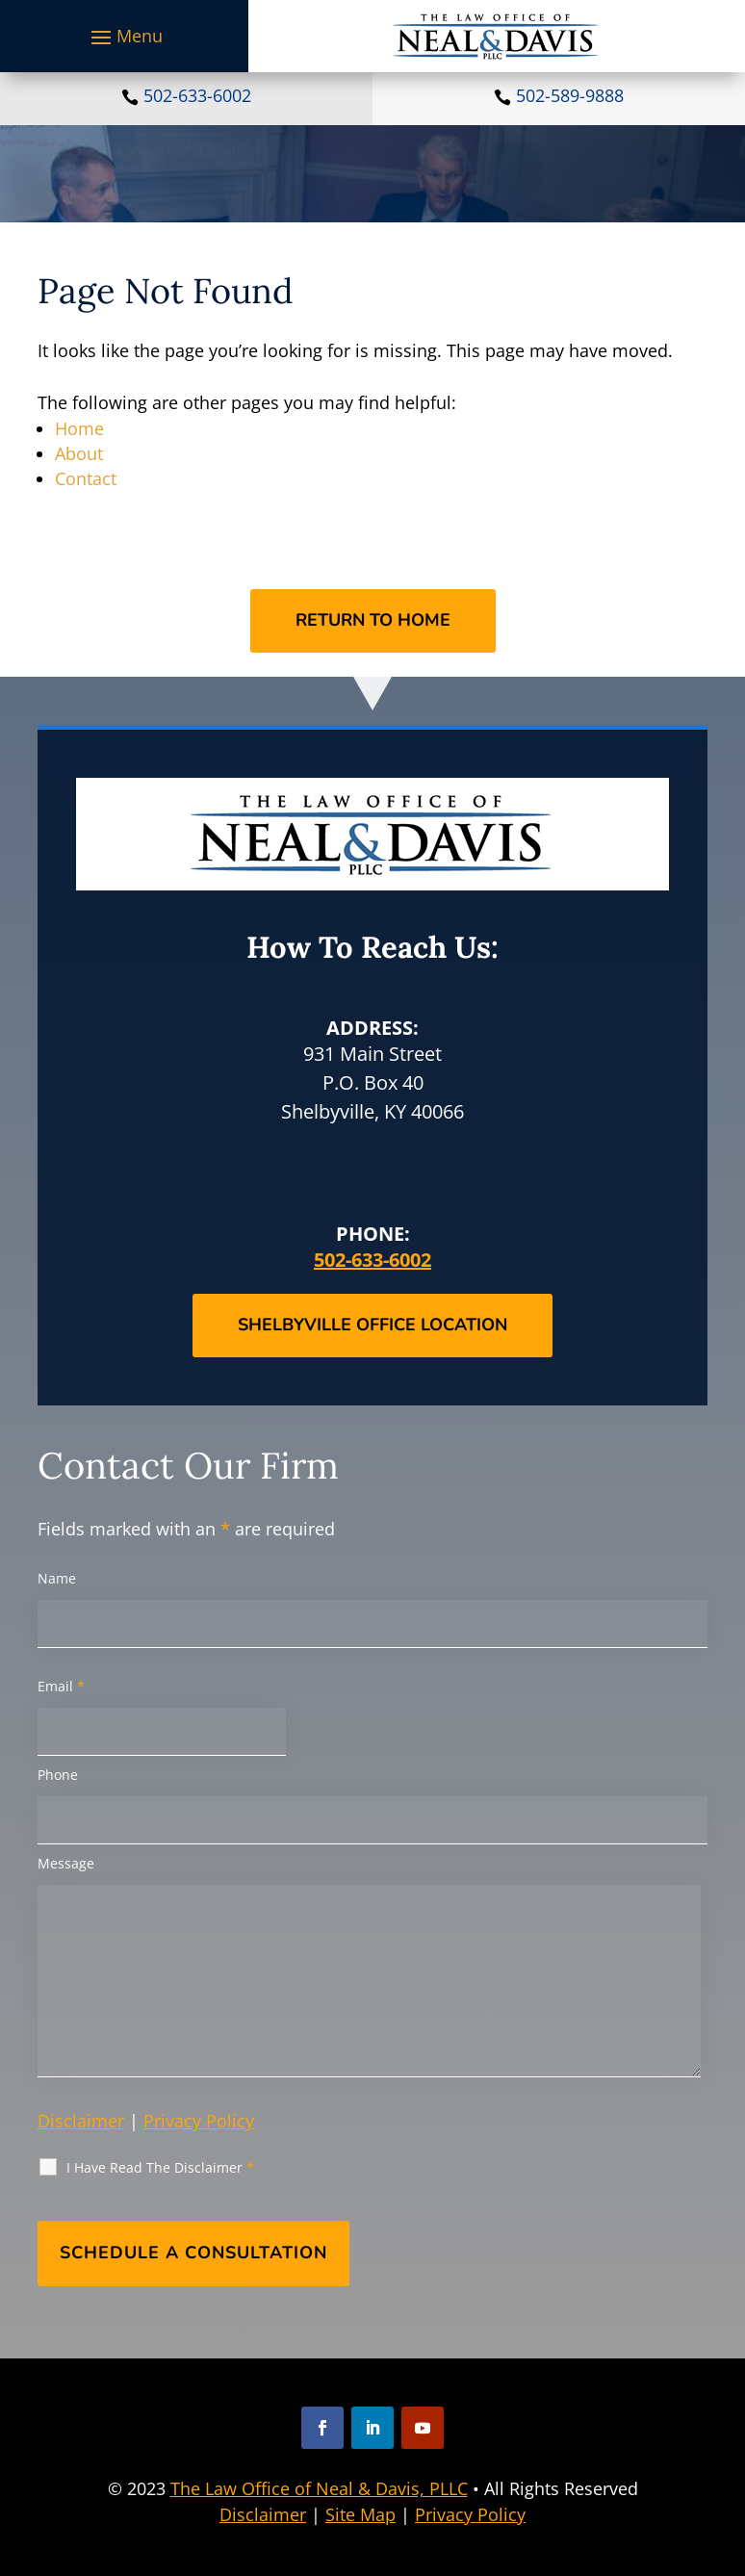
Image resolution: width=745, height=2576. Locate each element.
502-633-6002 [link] (197, 95)
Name (57, 1578)
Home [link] (79, 428)
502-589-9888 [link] (570, 95)
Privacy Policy (198, 2120)
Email (61, 1686)
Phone (58, 1774)
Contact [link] (85, 478)
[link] (496, 36)
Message (66, 1863)
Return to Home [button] (372, 619)
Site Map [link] (360, 2514)
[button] (124, 36)
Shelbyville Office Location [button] (372, 1324)
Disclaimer (81, 2120)
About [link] (79, 453)
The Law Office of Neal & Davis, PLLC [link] (319, 2488)
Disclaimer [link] (262, 2514)
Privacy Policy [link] (470, 2514)
